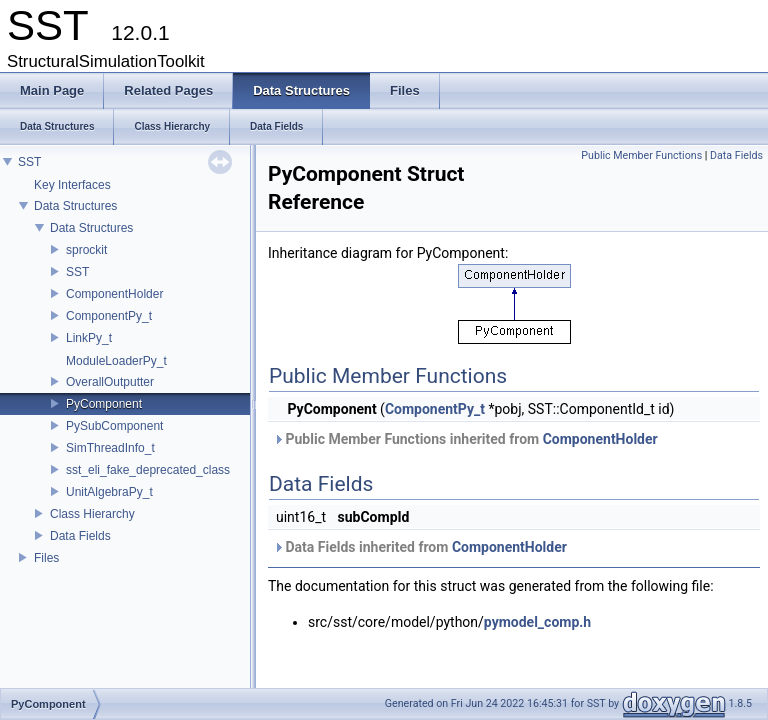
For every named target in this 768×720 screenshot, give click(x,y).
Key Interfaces (72, 185)
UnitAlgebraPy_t (109, 492)
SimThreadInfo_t (110, 448)
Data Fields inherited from (420, 547)
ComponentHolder (114, 294)
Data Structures (75, 206)
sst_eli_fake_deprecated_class (148, 470)
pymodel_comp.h (537, 622)
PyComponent (104, 404)
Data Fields (80, 536)
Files (46, 558)
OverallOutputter (110, 382)
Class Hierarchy (92, 514)
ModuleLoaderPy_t (116, 361)
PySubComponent (114, 426)
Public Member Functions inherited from (465, 439)
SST (29, 162)
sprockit (86, 250)
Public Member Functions (641, 155)
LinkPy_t (89, 338)
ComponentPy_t (109, 316)
